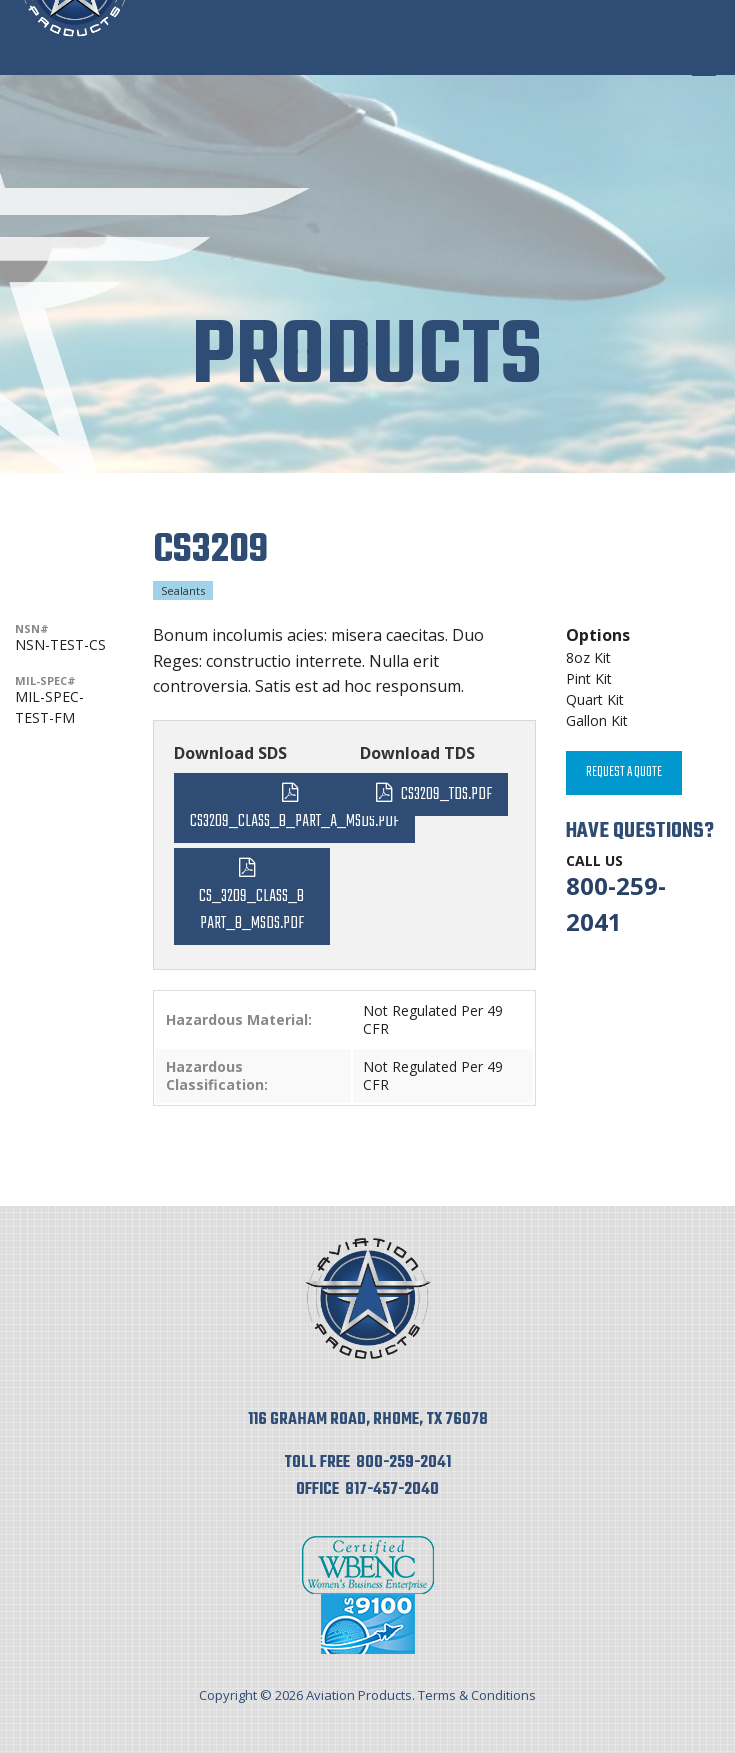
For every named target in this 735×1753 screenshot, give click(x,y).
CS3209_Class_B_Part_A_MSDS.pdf (294, 821)
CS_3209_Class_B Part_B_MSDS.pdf (251, 910)
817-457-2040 (392, 1490)
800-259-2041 (403, 1463)
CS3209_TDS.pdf (446, 794)
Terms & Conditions (477, 1695)
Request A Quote (624, 772)
